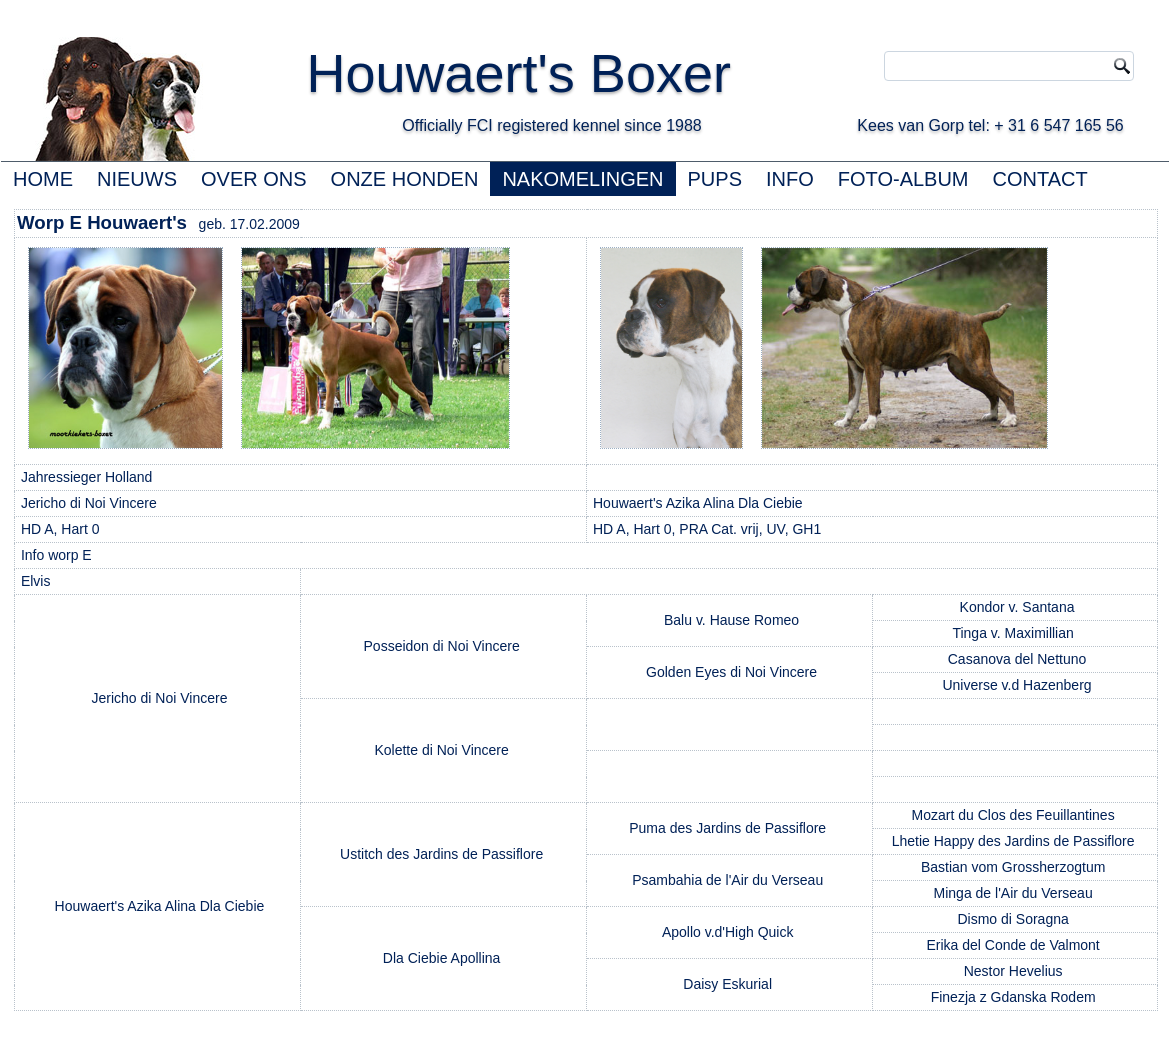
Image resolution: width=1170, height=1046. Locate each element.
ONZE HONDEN (405, 179)
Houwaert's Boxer (518, 73)
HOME (43, 179)
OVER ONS (254, 179)
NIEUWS (137, 179)
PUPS (715, 179)
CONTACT (1040, 179)
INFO (790, 179)
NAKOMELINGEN (582, 179)
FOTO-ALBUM (903, 179)
